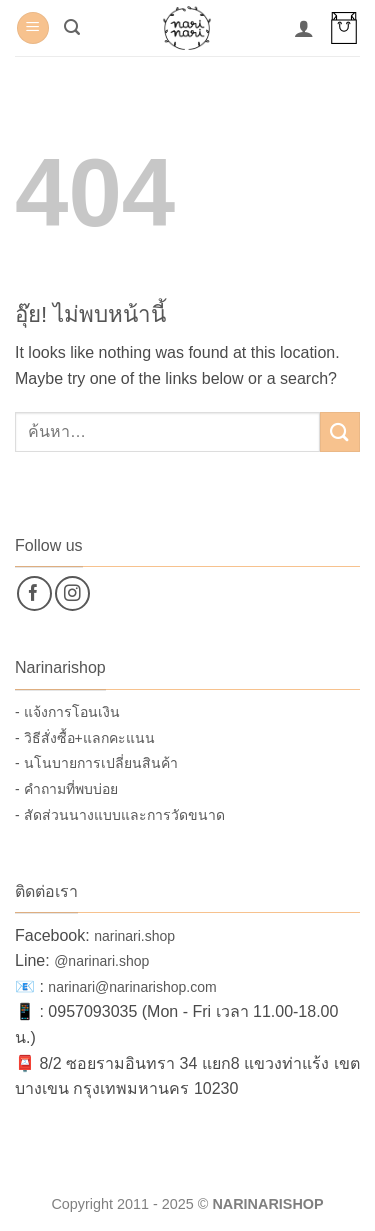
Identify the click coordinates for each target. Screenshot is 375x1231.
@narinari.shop (101, 961)
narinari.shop (134, 936)
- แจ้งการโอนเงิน (67, 712)
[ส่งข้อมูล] (340, 431)
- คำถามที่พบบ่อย (66, 789)
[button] (33, 28)
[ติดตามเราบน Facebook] (34, 593)
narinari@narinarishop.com (132, 987)
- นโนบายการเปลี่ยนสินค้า (96, 763)
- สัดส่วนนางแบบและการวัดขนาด (120, 815)
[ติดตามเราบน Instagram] (72, 593)
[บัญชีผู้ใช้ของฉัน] (304, 28)
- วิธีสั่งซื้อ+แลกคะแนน (85, 738)
